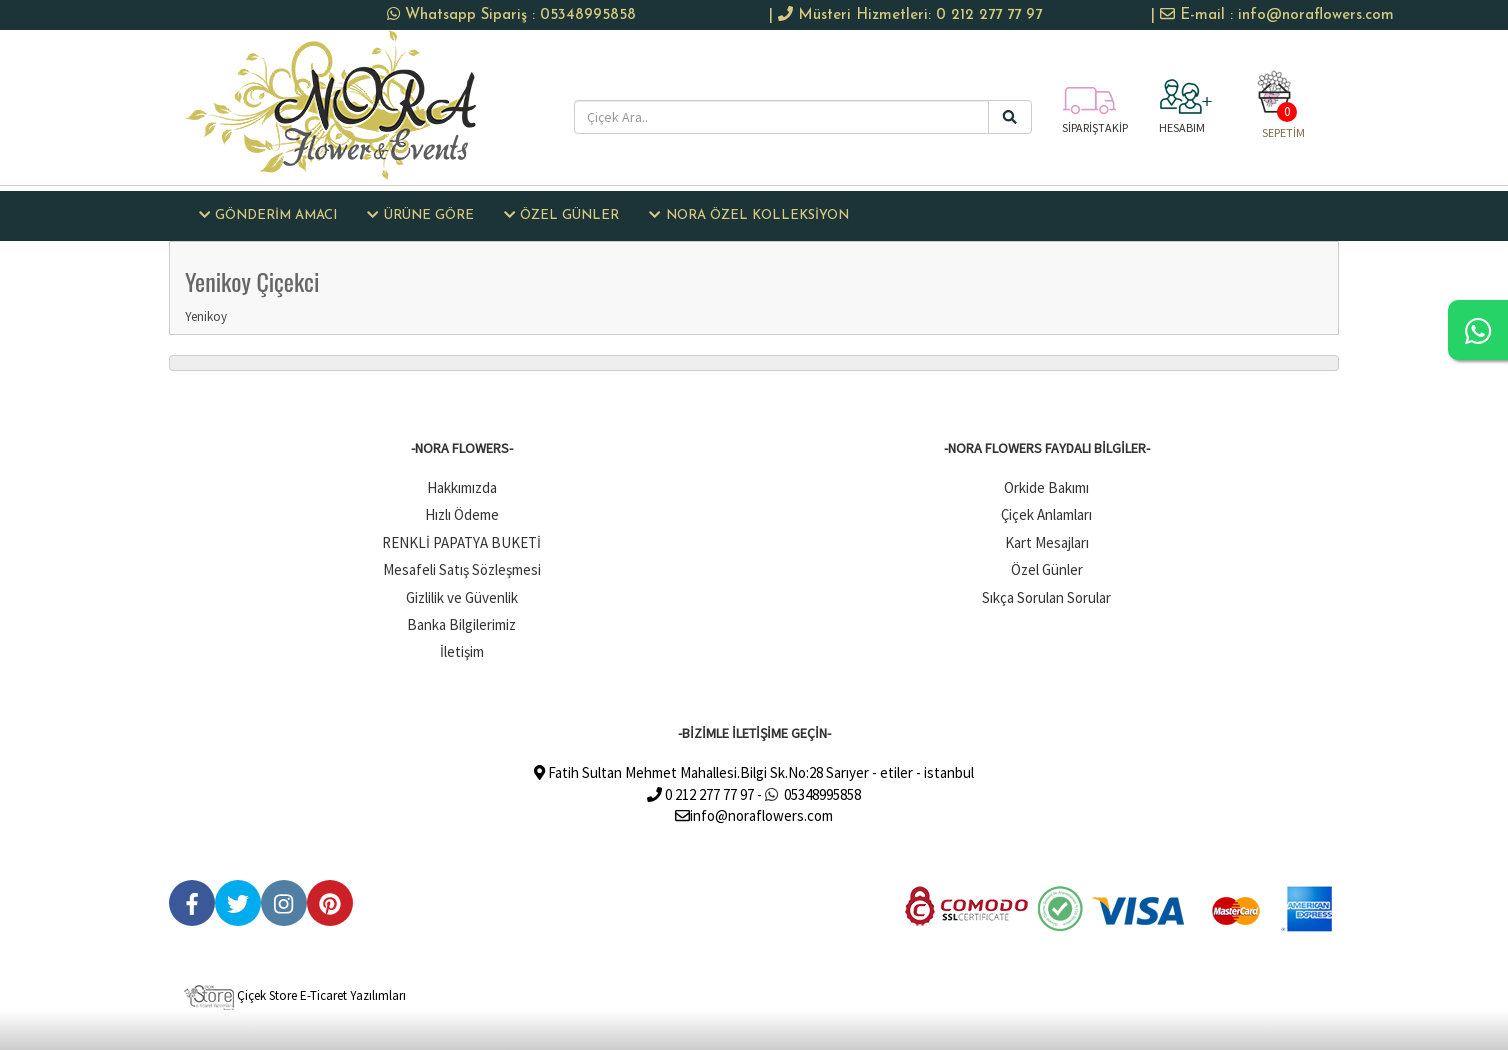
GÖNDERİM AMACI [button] (268, 215)
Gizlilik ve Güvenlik (462, 597)
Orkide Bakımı (1046, 487)
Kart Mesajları (1047, 542)
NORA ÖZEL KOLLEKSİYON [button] (748, 215)
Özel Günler (1047, 569)
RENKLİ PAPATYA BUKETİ (461, 542)
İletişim (462, 651)
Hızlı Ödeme (462, 514)
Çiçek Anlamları (1046, 514)
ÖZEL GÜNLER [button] (561, 215)
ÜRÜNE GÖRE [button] (420, 215)
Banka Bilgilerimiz (461, 624)
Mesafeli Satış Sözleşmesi (462, 569)
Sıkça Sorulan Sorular (1046, 597)
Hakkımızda (462, 487)
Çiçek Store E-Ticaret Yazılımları (295, 995)
